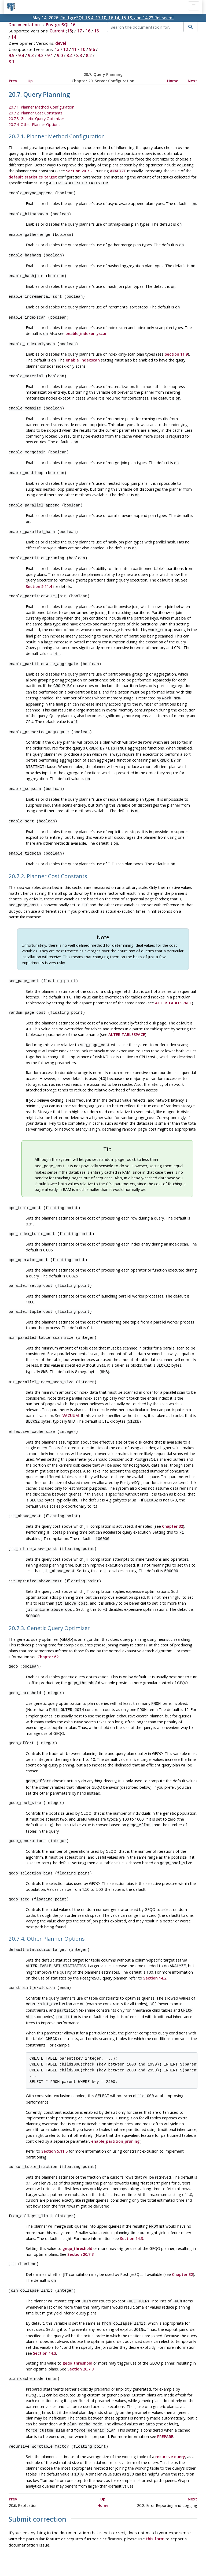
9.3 (31, 55)
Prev (13, 80)
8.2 (89, 55)
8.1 (11, 61)
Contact (153, 2556)
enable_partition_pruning (115, 2111)
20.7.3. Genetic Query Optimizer (36, 118)
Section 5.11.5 (54, 2121)
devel (60, 43)
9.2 (40, 55)
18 (69, 30)
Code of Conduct (82, 2556)
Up (30, 80)
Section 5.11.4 (39, 577)
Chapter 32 (172, 1506)
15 (96, 30)
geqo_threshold (77, 2218)
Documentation (24, 24)
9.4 (21, 55)
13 (57, 49)
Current (57, 30)
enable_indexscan (83, 355)
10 (82, 49)
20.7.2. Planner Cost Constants (35, 112)
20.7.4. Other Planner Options (34, 124)
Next (192, 80)
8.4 (69, 55)
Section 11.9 (176, 349)
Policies (52, 2556)
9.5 (11, 55)
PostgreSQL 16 (60, 24)
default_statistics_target (33, 176)
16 (88, 30)
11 (74, 49)
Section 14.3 (131, 2208)
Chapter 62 (48, 1633)
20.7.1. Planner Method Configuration (41, 107)
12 (65, 49)
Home (172, 80)
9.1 (50, 55)
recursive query (170, 2423)
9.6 (92, 49)
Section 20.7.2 (79, 170)
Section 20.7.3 (80, 2224)
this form (155, 2505)
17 (79, 30)
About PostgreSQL (121, 2556)
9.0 (60, 55)
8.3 (79, 55)
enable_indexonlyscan (86, 329)
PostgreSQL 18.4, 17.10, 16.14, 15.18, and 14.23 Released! (117, 17)
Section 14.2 (154, 1951)
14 (13, 37)
